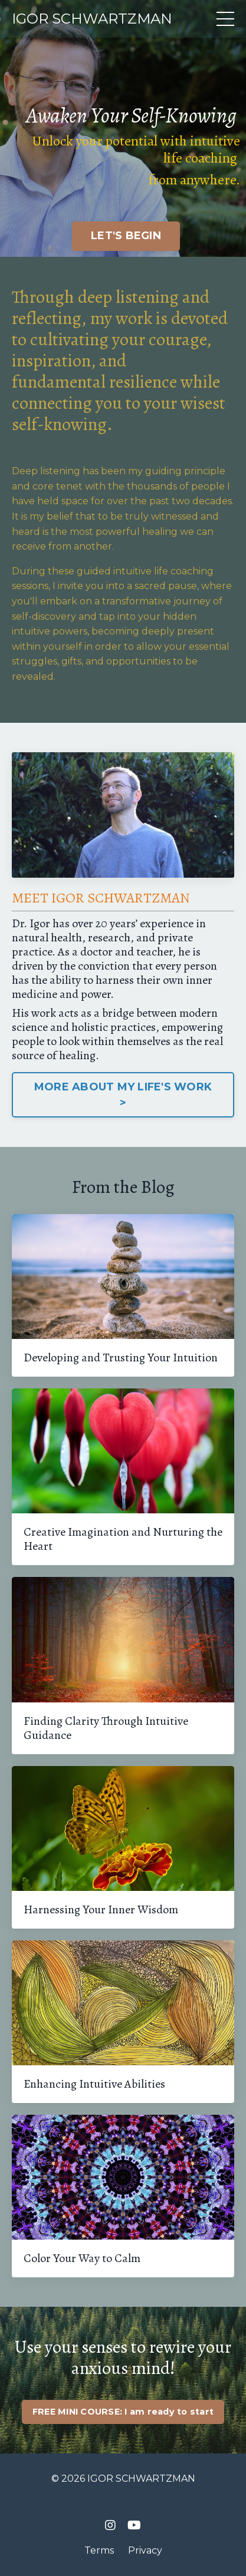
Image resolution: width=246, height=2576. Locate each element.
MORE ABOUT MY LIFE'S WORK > (123, 1094)
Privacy (145, 2550)
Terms (99, 2550)
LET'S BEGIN (126, 235)
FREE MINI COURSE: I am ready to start (123, 2411)
